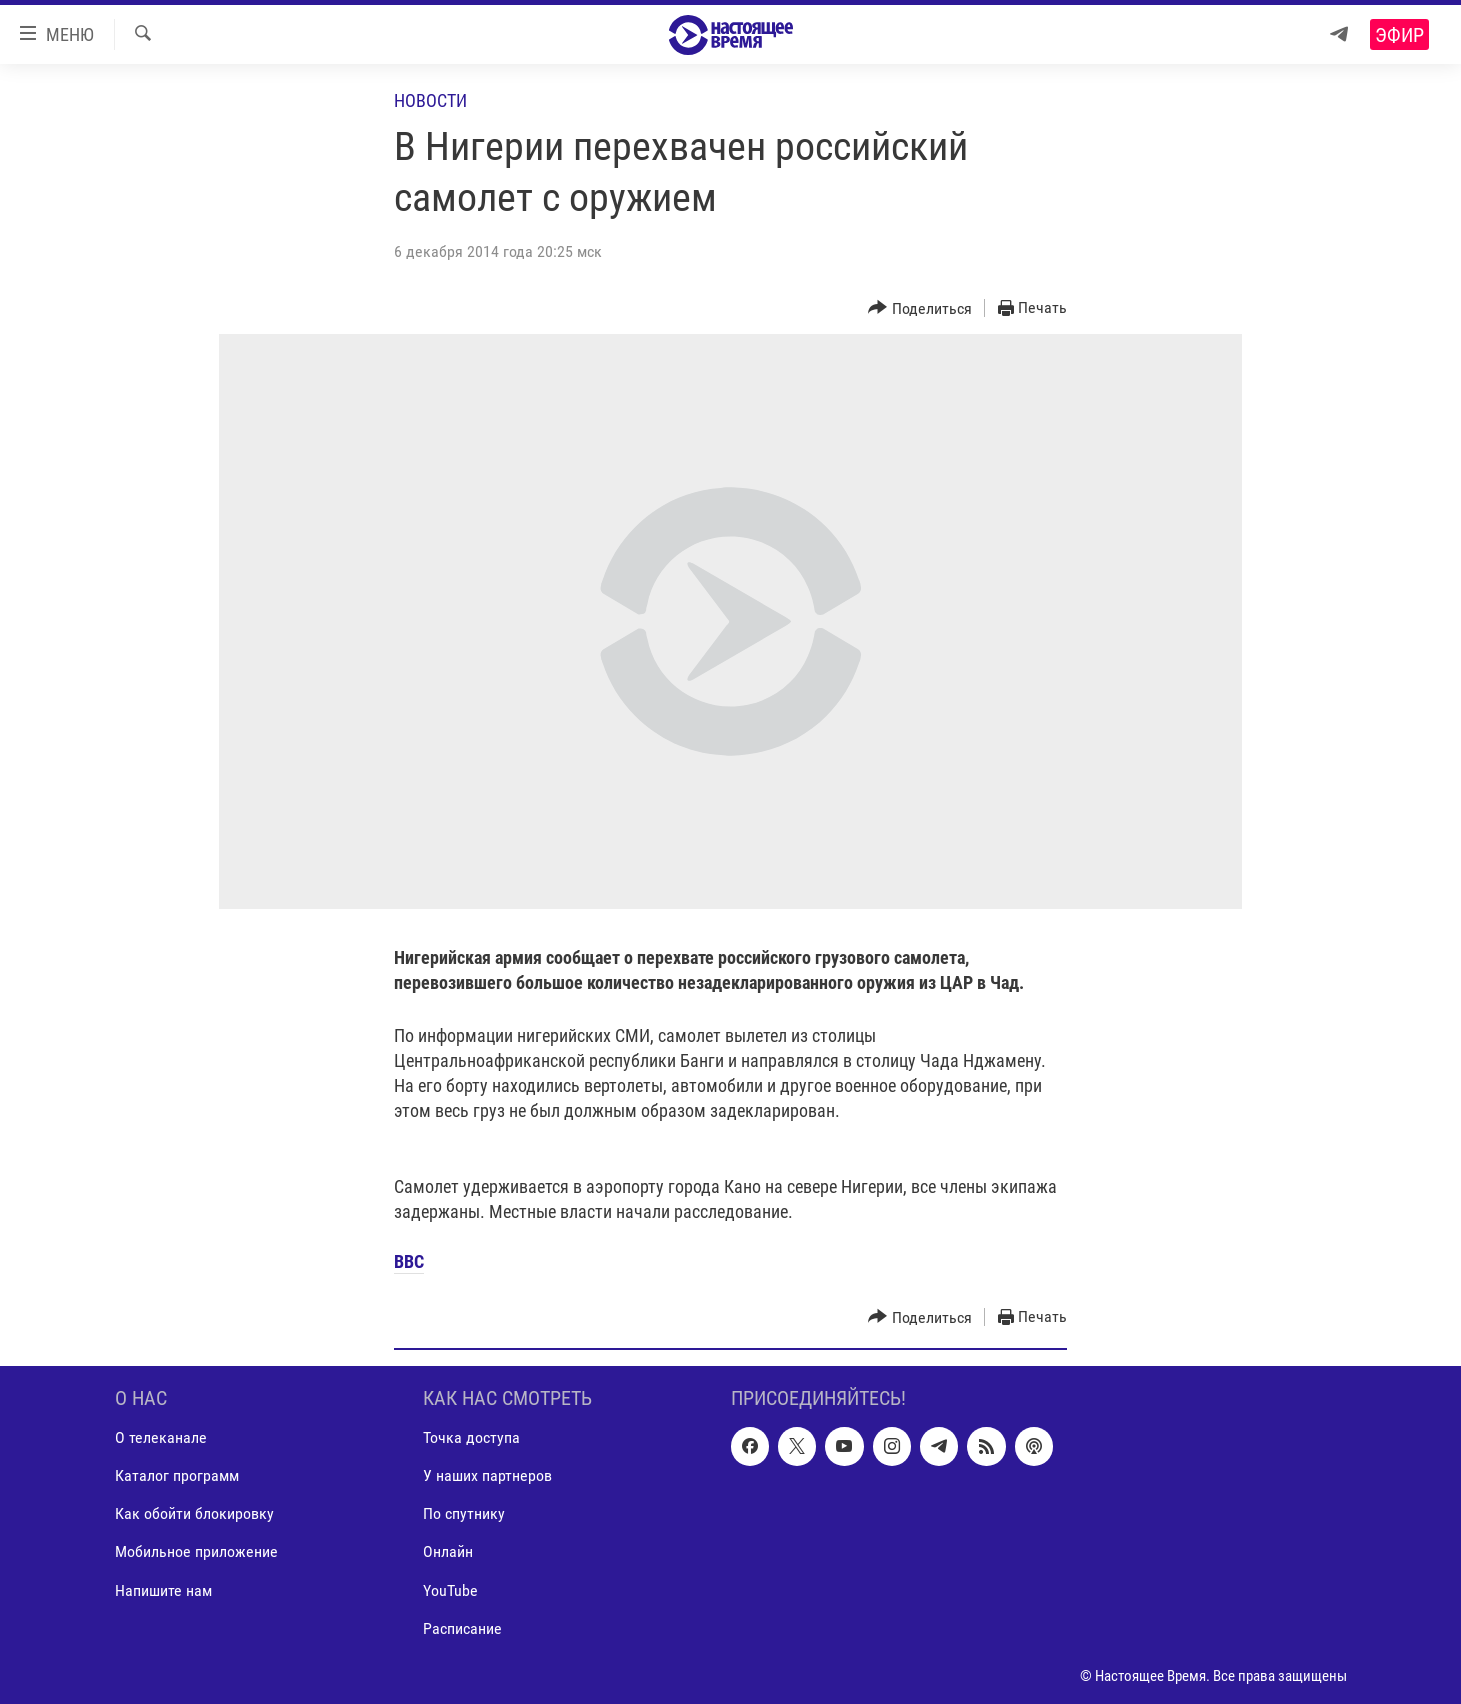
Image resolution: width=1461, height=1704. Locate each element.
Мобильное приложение (196, 1551)
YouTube (450, 1589)
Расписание (462, 1627)
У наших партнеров (487, 1475)
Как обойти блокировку (194, 1513)
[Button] (920, 308)
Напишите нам (163, 1589)
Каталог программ (177, 1475)
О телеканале (161, 1437)
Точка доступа (471, 1437)
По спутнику (464, 1513)
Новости (430, 100)
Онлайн (448, 1551)
